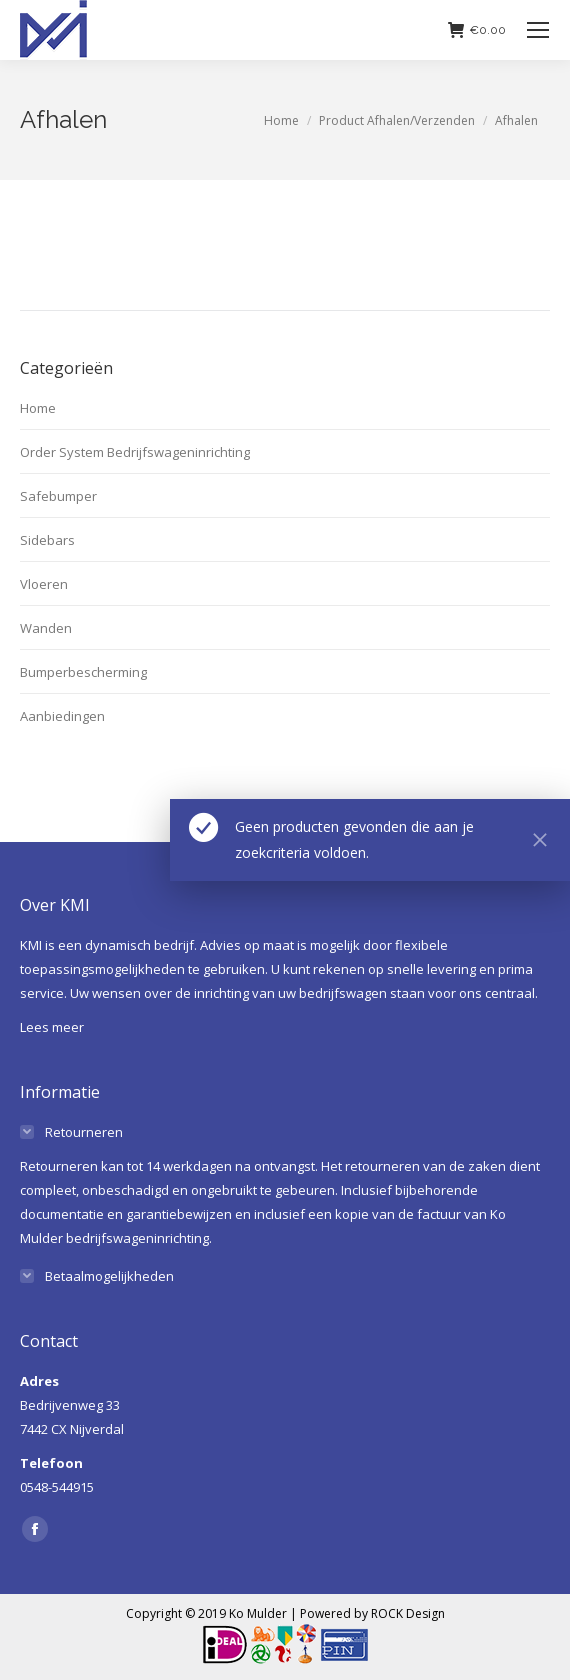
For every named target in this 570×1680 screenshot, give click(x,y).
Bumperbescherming (83, 672)
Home (38, 408)
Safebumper (58, 496)
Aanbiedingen (62, 716)
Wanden (46, 628)
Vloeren (44, 584)
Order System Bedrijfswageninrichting (135, 452)
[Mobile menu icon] (538, 30)
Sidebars (47, 540)
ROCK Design (408, 1613)
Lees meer (52, 1027)
